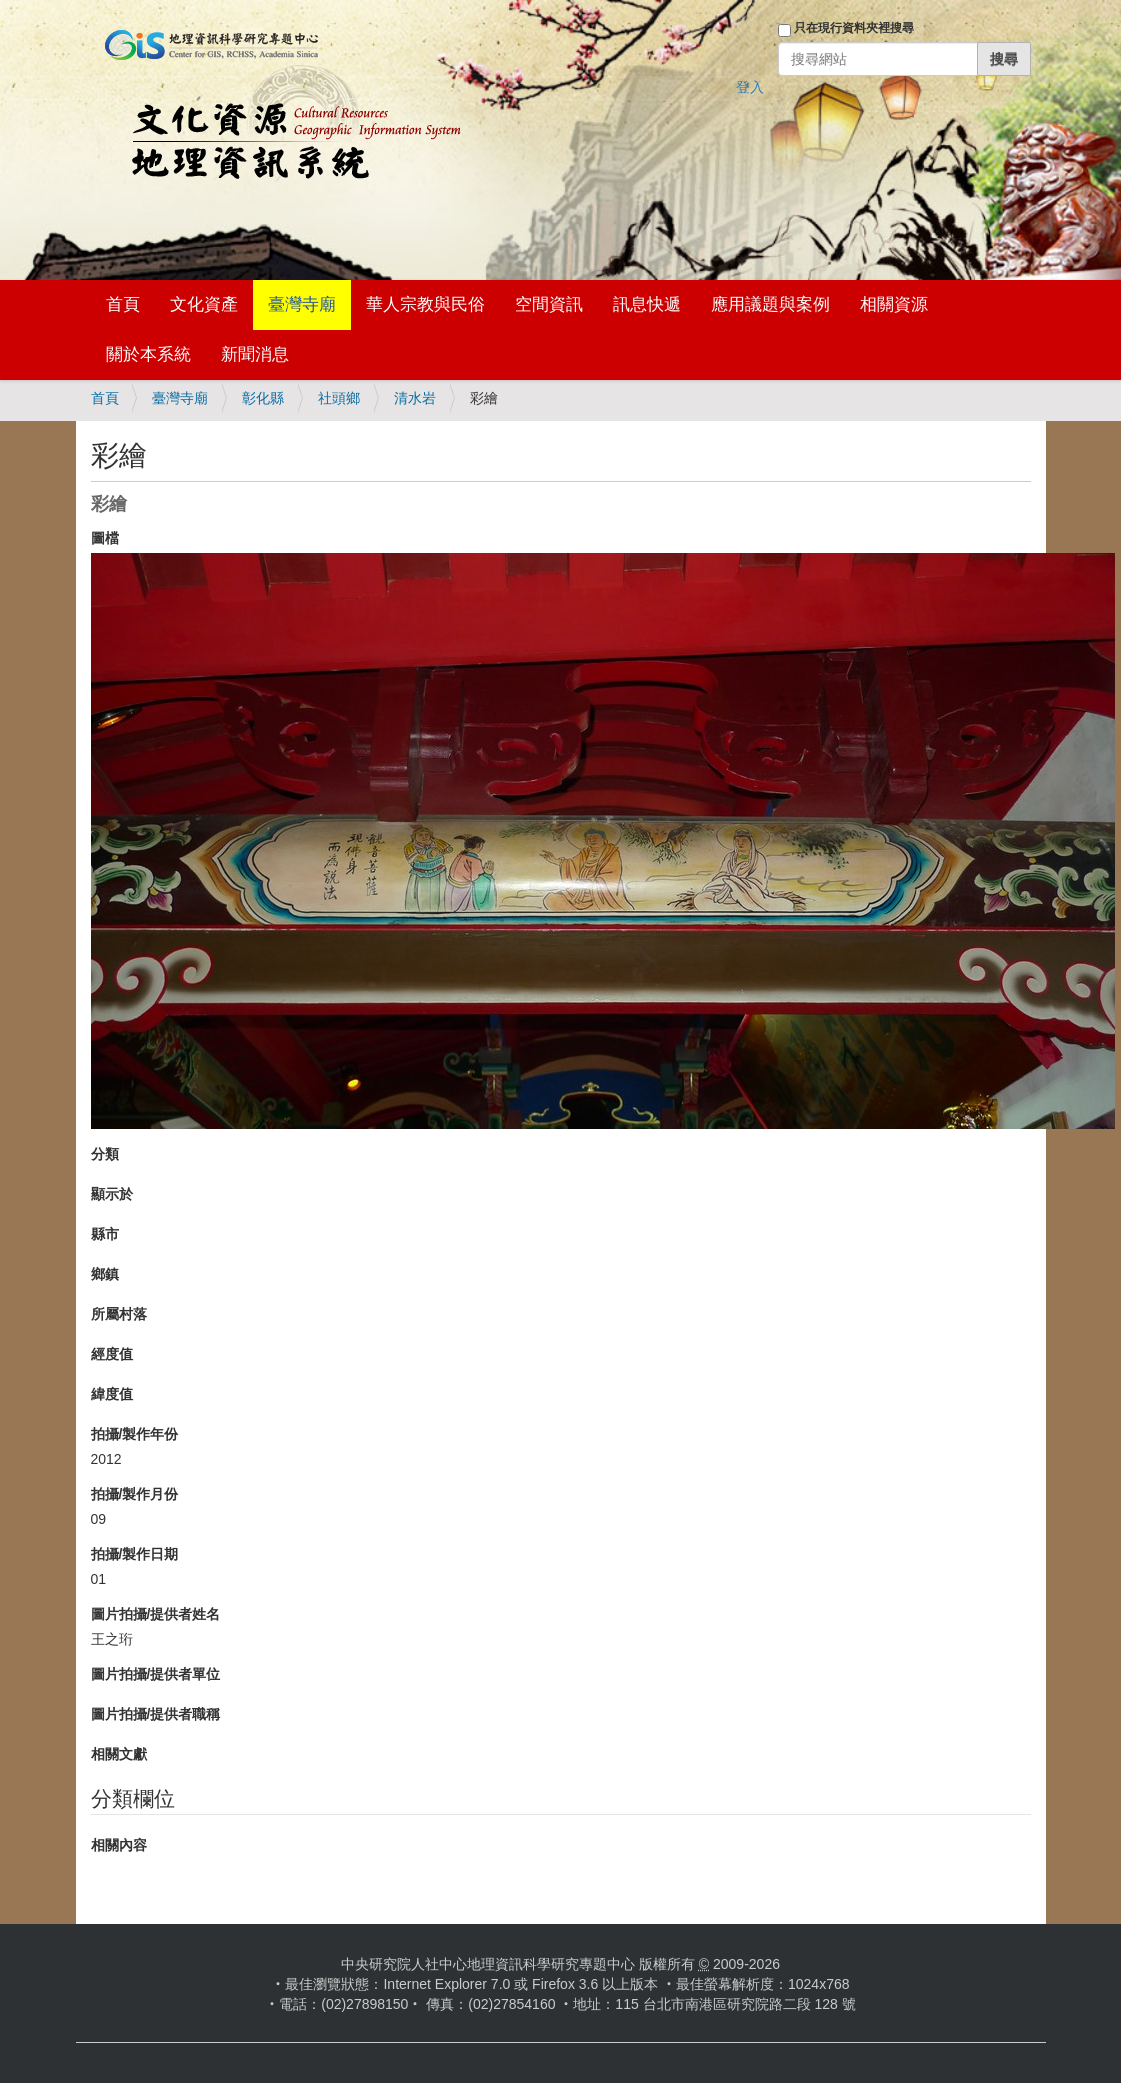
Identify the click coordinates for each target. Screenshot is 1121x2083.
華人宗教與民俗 (425, 304)
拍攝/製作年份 (135, 1434)
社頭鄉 (339, 398)
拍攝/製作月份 (135, 1494)
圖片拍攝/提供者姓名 (156, 1614)
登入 (750, 87)
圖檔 (105, 538)
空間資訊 (549, 304)
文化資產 (204, 304)
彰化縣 (263, 398)
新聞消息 (255, 354)
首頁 (123, 304)
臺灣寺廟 (302, 304)
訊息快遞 (647, 304)
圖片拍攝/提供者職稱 (156, 1714)
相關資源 (894, 304)
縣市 (105, 1234)
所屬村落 (119, 1314)
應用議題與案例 (770, 304)
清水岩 (415, 398)
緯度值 (112, 1394)
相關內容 (119, 1845)
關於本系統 (148, 354)
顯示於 (112, 1194)
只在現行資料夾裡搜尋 (854, 28)
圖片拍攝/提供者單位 (156, 1674)
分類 (105, 1154)
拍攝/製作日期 (135, 1554)
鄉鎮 (105, 1274)
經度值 (112, 1354)
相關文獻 (119, 1754)
